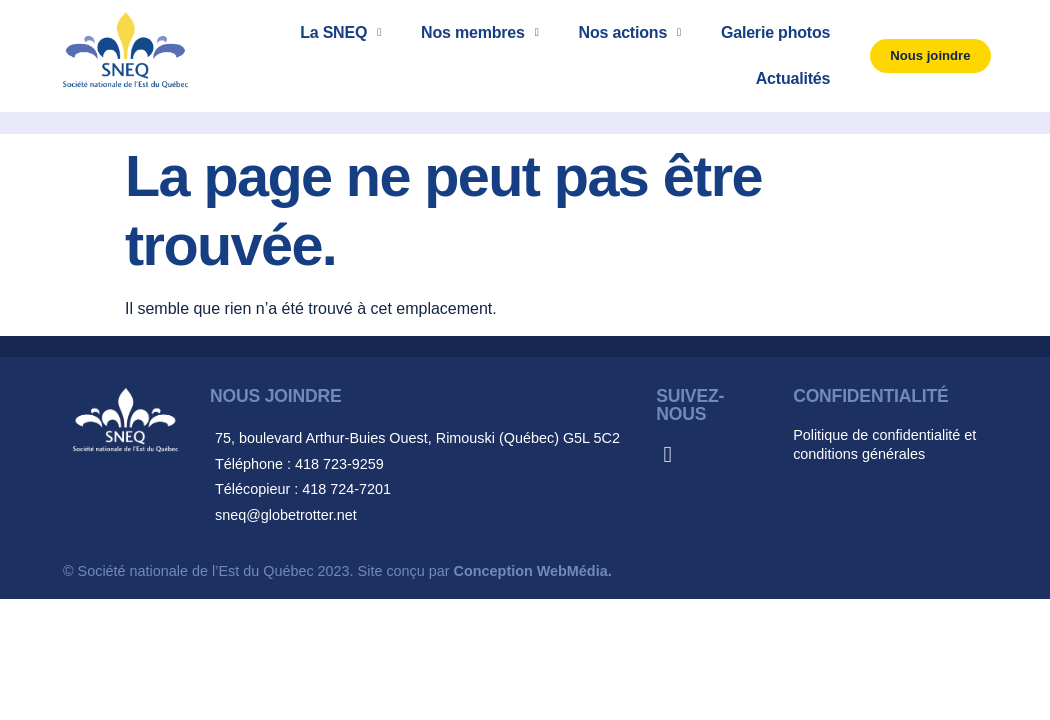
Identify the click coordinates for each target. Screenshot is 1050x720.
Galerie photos (775, 32)
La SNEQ (340, 32)
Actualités (793, 78)
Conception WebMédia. (533, 571)
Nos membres (480, 32)
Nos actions (630, 32)
